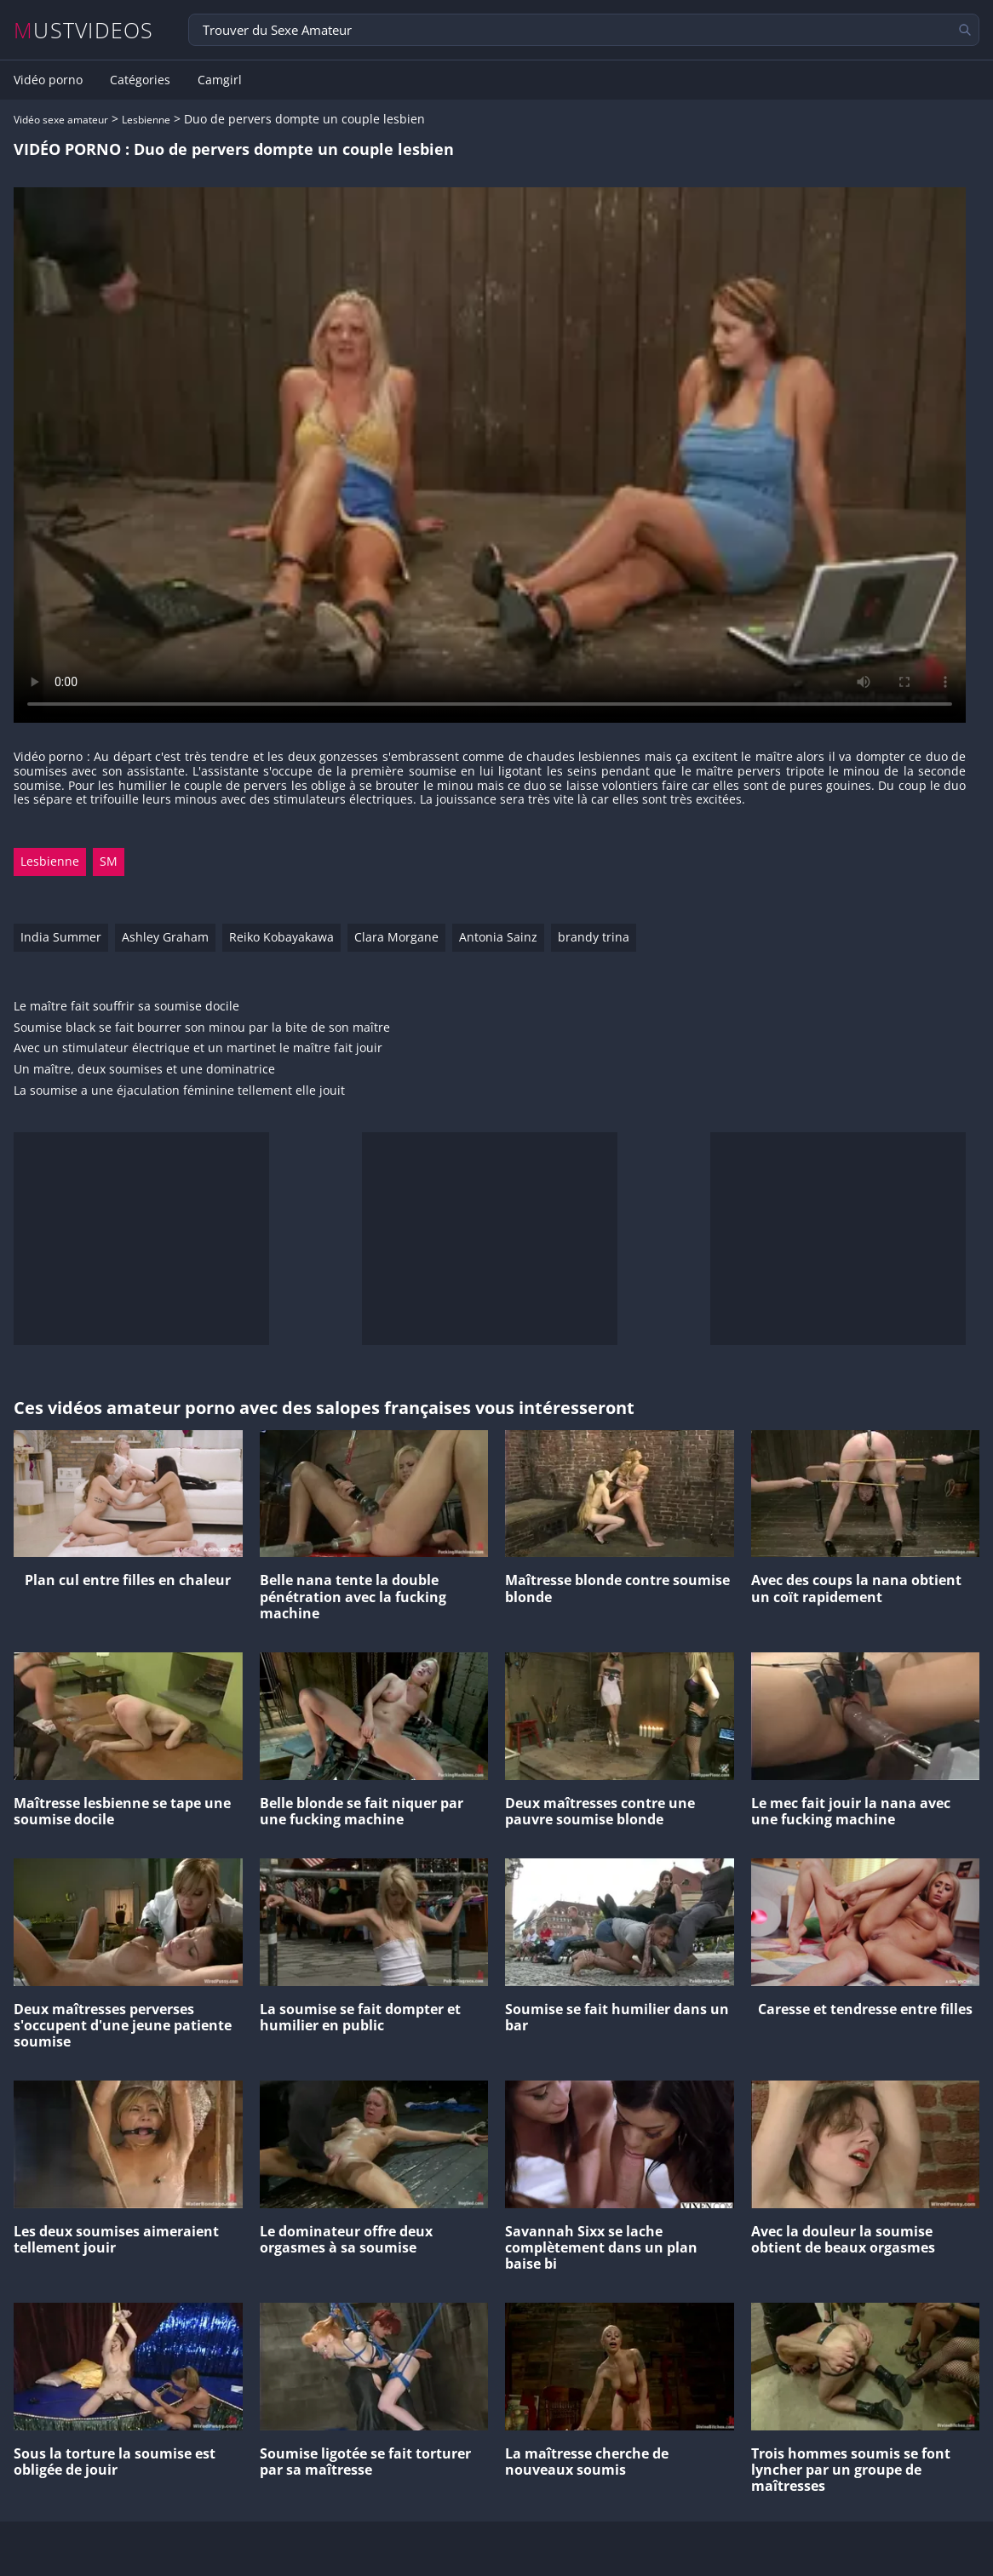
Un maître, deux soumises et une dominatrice (144, 1069)
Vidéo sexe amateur (61, 119)
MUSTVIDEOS (84, 30)
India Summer (60, 937)
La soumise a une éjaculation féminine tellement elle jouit (179, 1091)
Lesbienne (146, 119)
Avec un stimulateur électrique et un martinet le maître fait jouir (198, 1048)
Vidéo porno (48, 80)
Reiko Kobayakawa (281, 937)
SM (109, 861)
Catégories (140, 80)
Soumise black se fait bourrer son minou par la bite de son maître (202, 1028)
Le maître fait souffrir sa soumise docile (126, 1006)
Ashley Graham (165, 937)
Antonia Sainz (498, 937)
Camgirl (220, 80)
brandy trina (593, 937)
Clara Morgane (396, 937)
